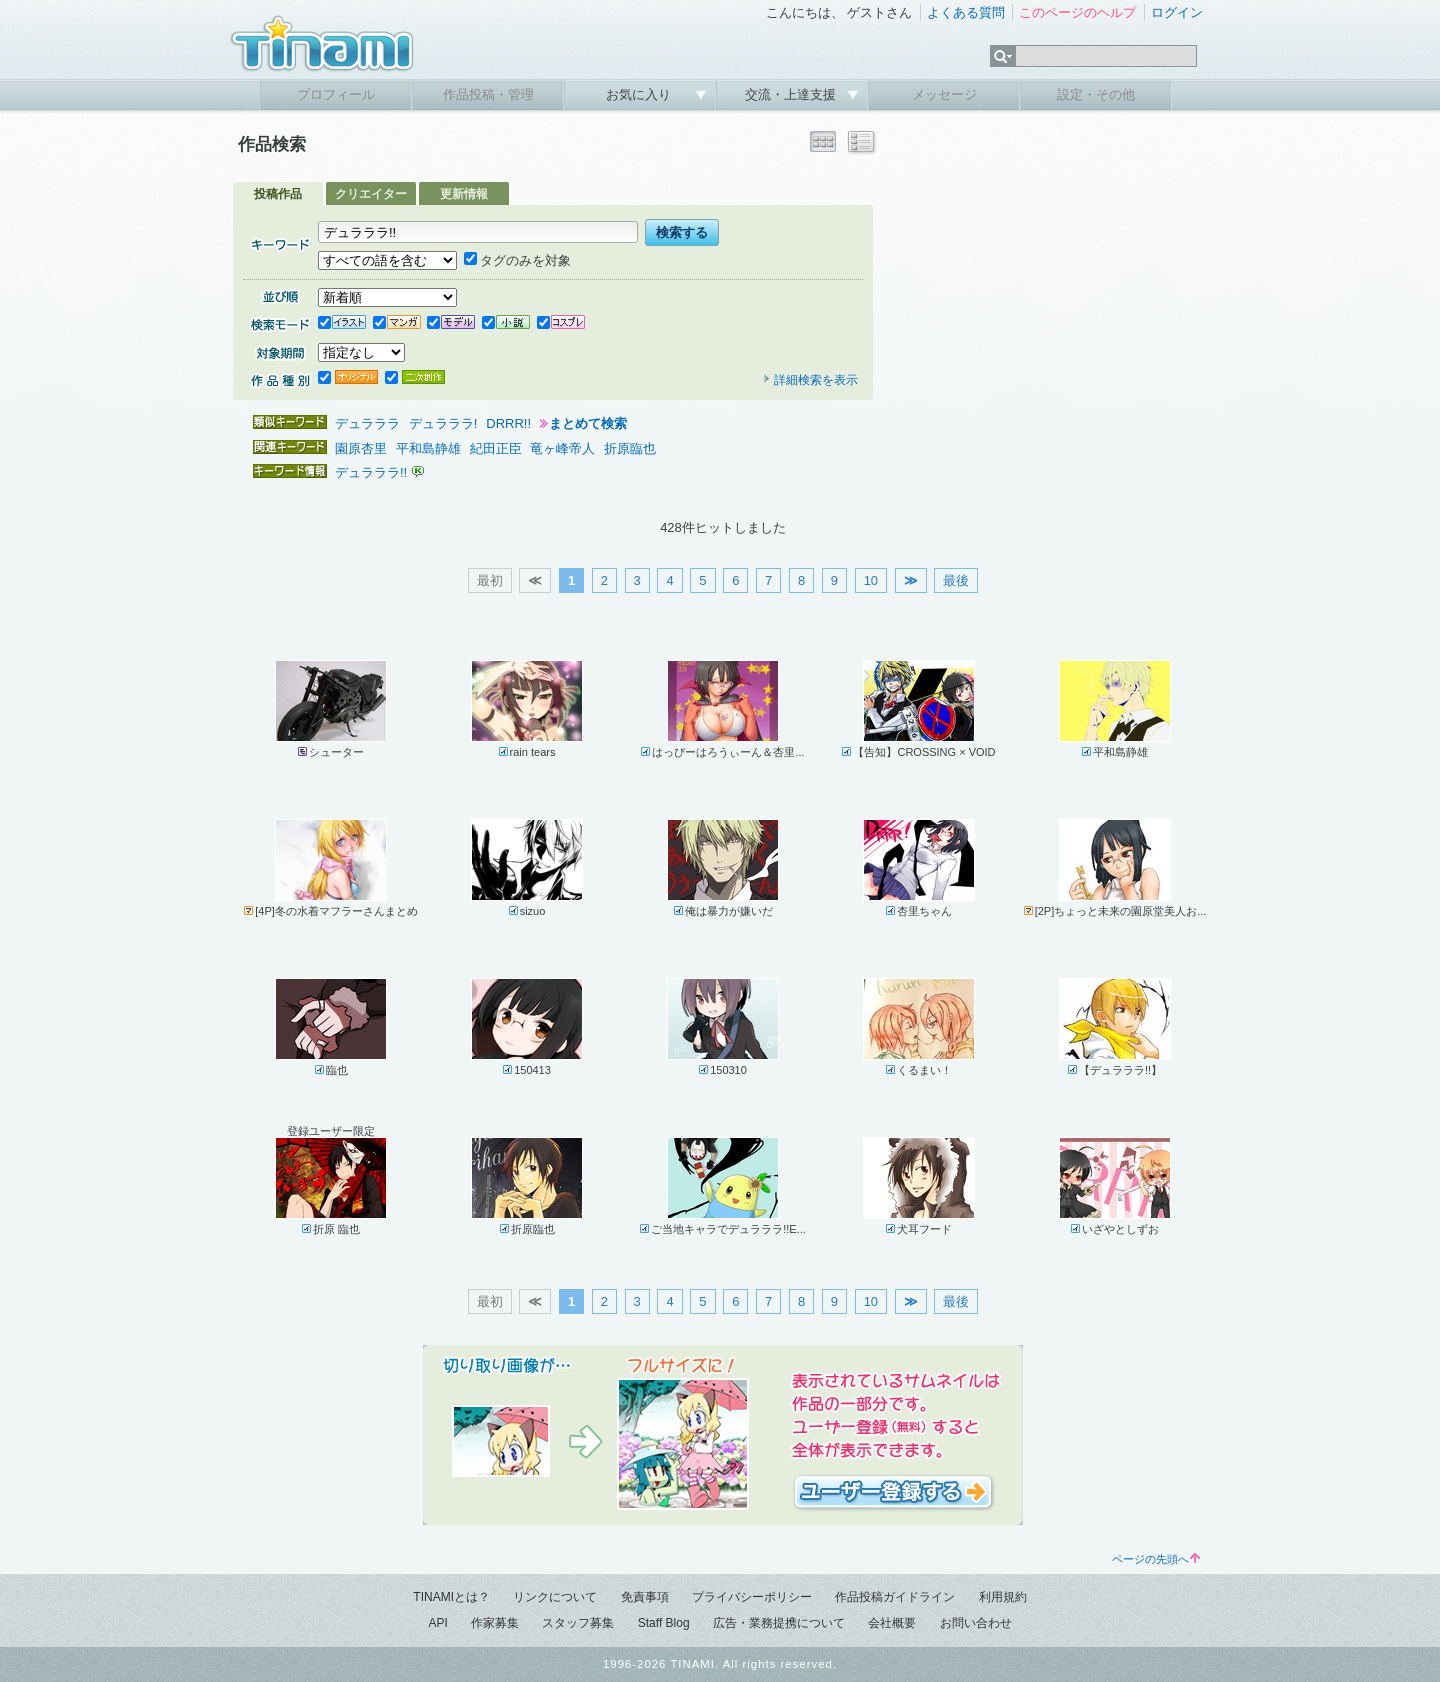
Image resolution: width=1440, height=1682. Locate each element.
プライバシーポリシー (752, 1597)
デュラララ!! (373, 472)
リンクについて (555, 1597)
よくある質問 (966, 12)
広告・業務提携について (779, 1623)
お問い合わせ (976, 1623)
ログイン (1177, 12)
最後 (956, 580)
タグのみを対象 (517, 260)
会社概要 (892, 1623)
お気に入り (640, 94)
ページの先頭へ (1156, 1559)
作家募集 (495, 1623)
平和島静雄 (428, 448)
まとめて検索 (588, 423)
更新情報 (464, 194)
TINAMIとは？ (451, 1597)
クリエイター (371, 194)
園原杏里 (361, 448)
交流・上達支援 (792, 94)
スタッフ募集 (578, 1623)
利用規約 (1003, 1597)
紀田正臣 (496, 448)
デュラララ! (443, 423)
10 (871, 580)
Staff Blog (664, 1623)
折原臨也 (630, 448)
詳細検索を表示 (810, 380)
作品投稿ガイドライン (895, 1597)
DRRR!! (508, 423)
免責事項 (645, 1597)
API (437, 1623)
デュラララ (367, 423)
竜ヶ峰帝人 (562, 448)
